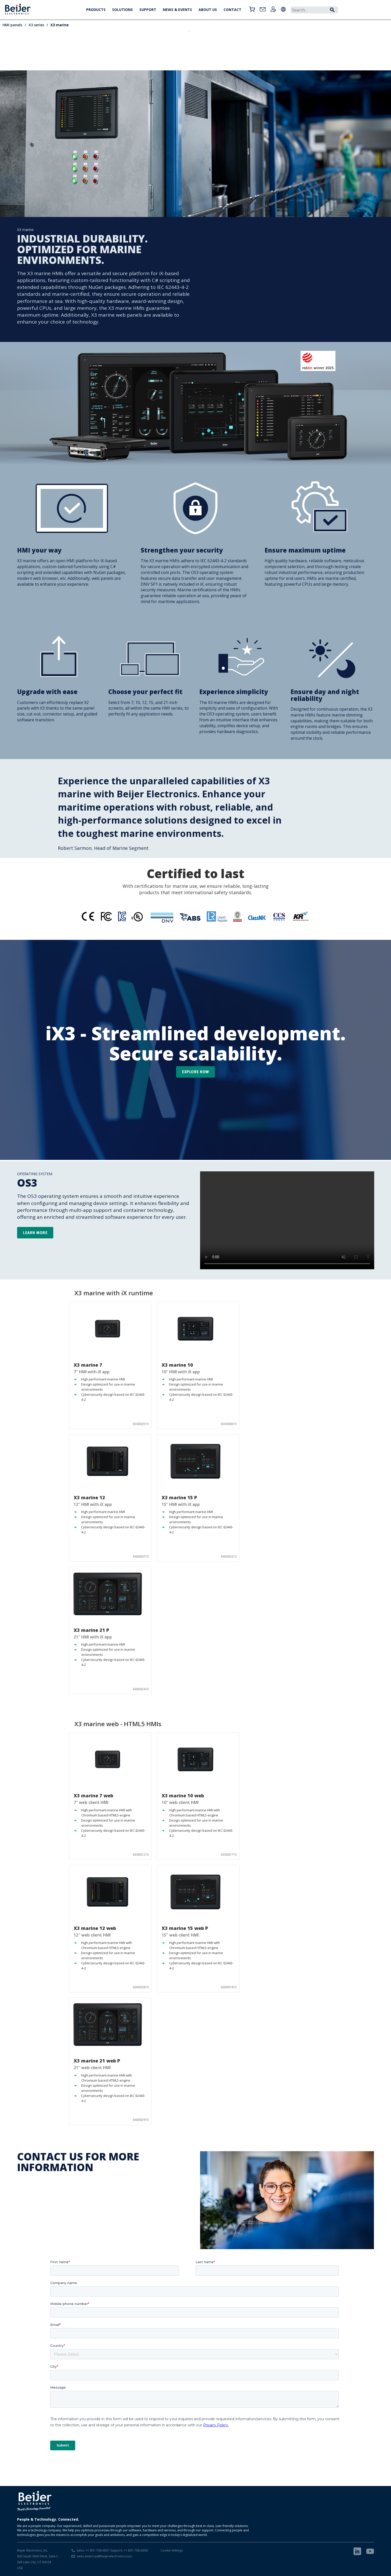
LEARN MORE (35, 1232)
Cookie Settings (172, 2550)
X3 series (36, 24)
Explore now (195, 1072)
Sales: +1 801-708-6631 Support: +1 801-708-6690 (112, 2550)
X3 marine (59, 24)
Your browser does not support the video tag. (287, 1220)
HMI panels (12, 24)
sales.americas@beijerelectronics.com (104, 2556)
